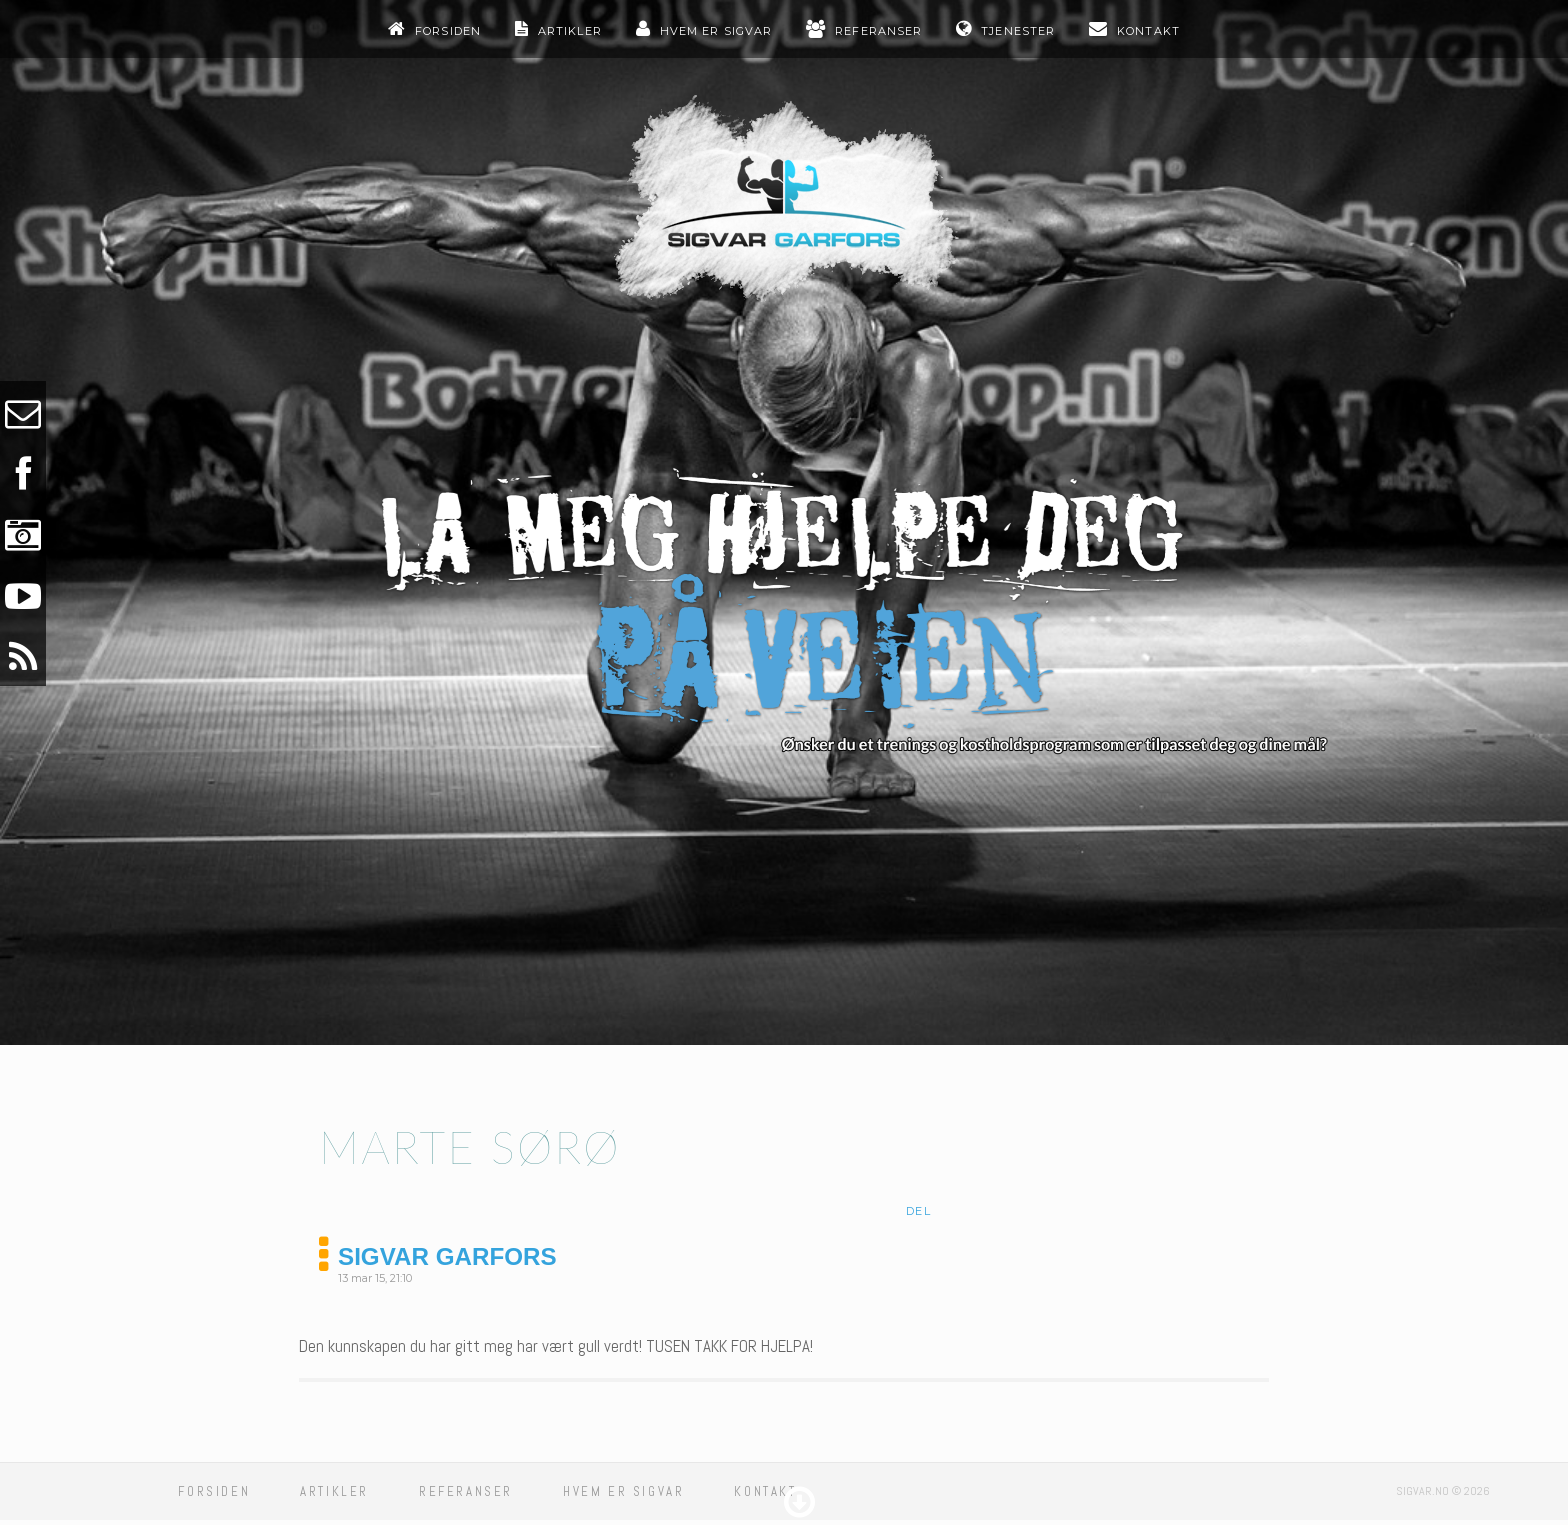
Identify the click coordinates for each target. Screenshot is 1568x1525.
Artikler (570, 31)
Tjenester (1018, 31)
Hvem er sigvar (716, 31)
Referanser (878, 31)
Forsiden (448, 31)
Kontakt (1148, 31)
